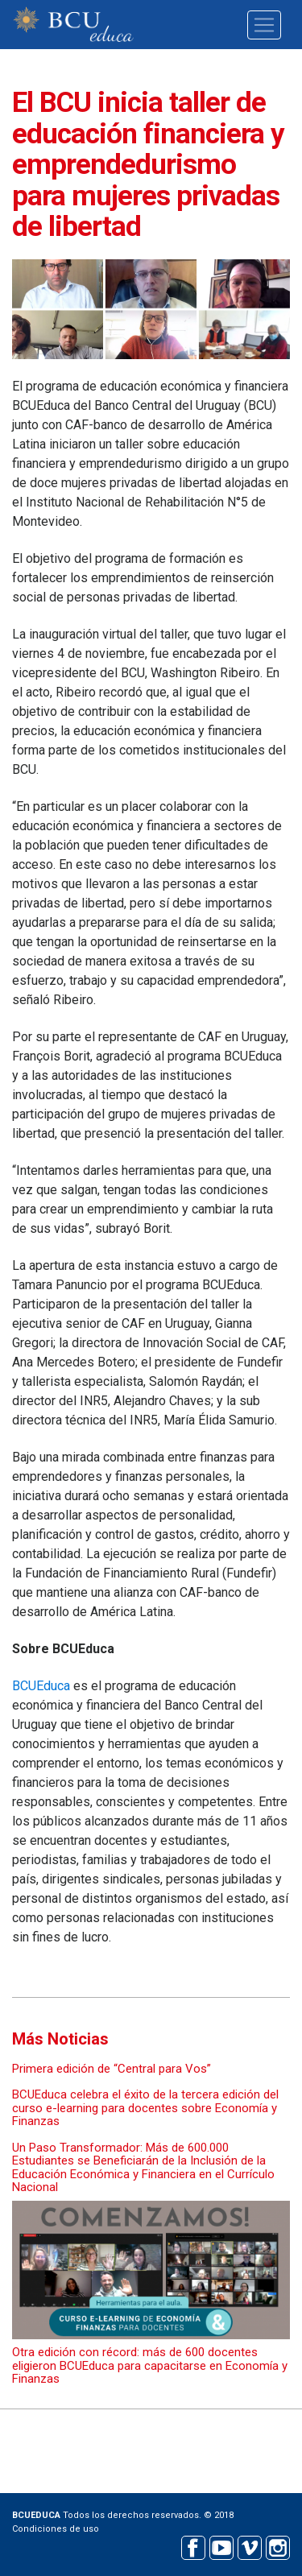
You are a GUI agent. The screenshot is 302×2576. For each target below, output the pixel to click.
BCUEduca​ (41, 1685)
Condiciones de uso (55, 2529)
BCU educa (73, 24)
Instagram (277, 2545)
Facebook (193, 2545)
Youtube (221, 2545)
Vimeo (249, 2545)
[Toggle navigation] (264, 24)
